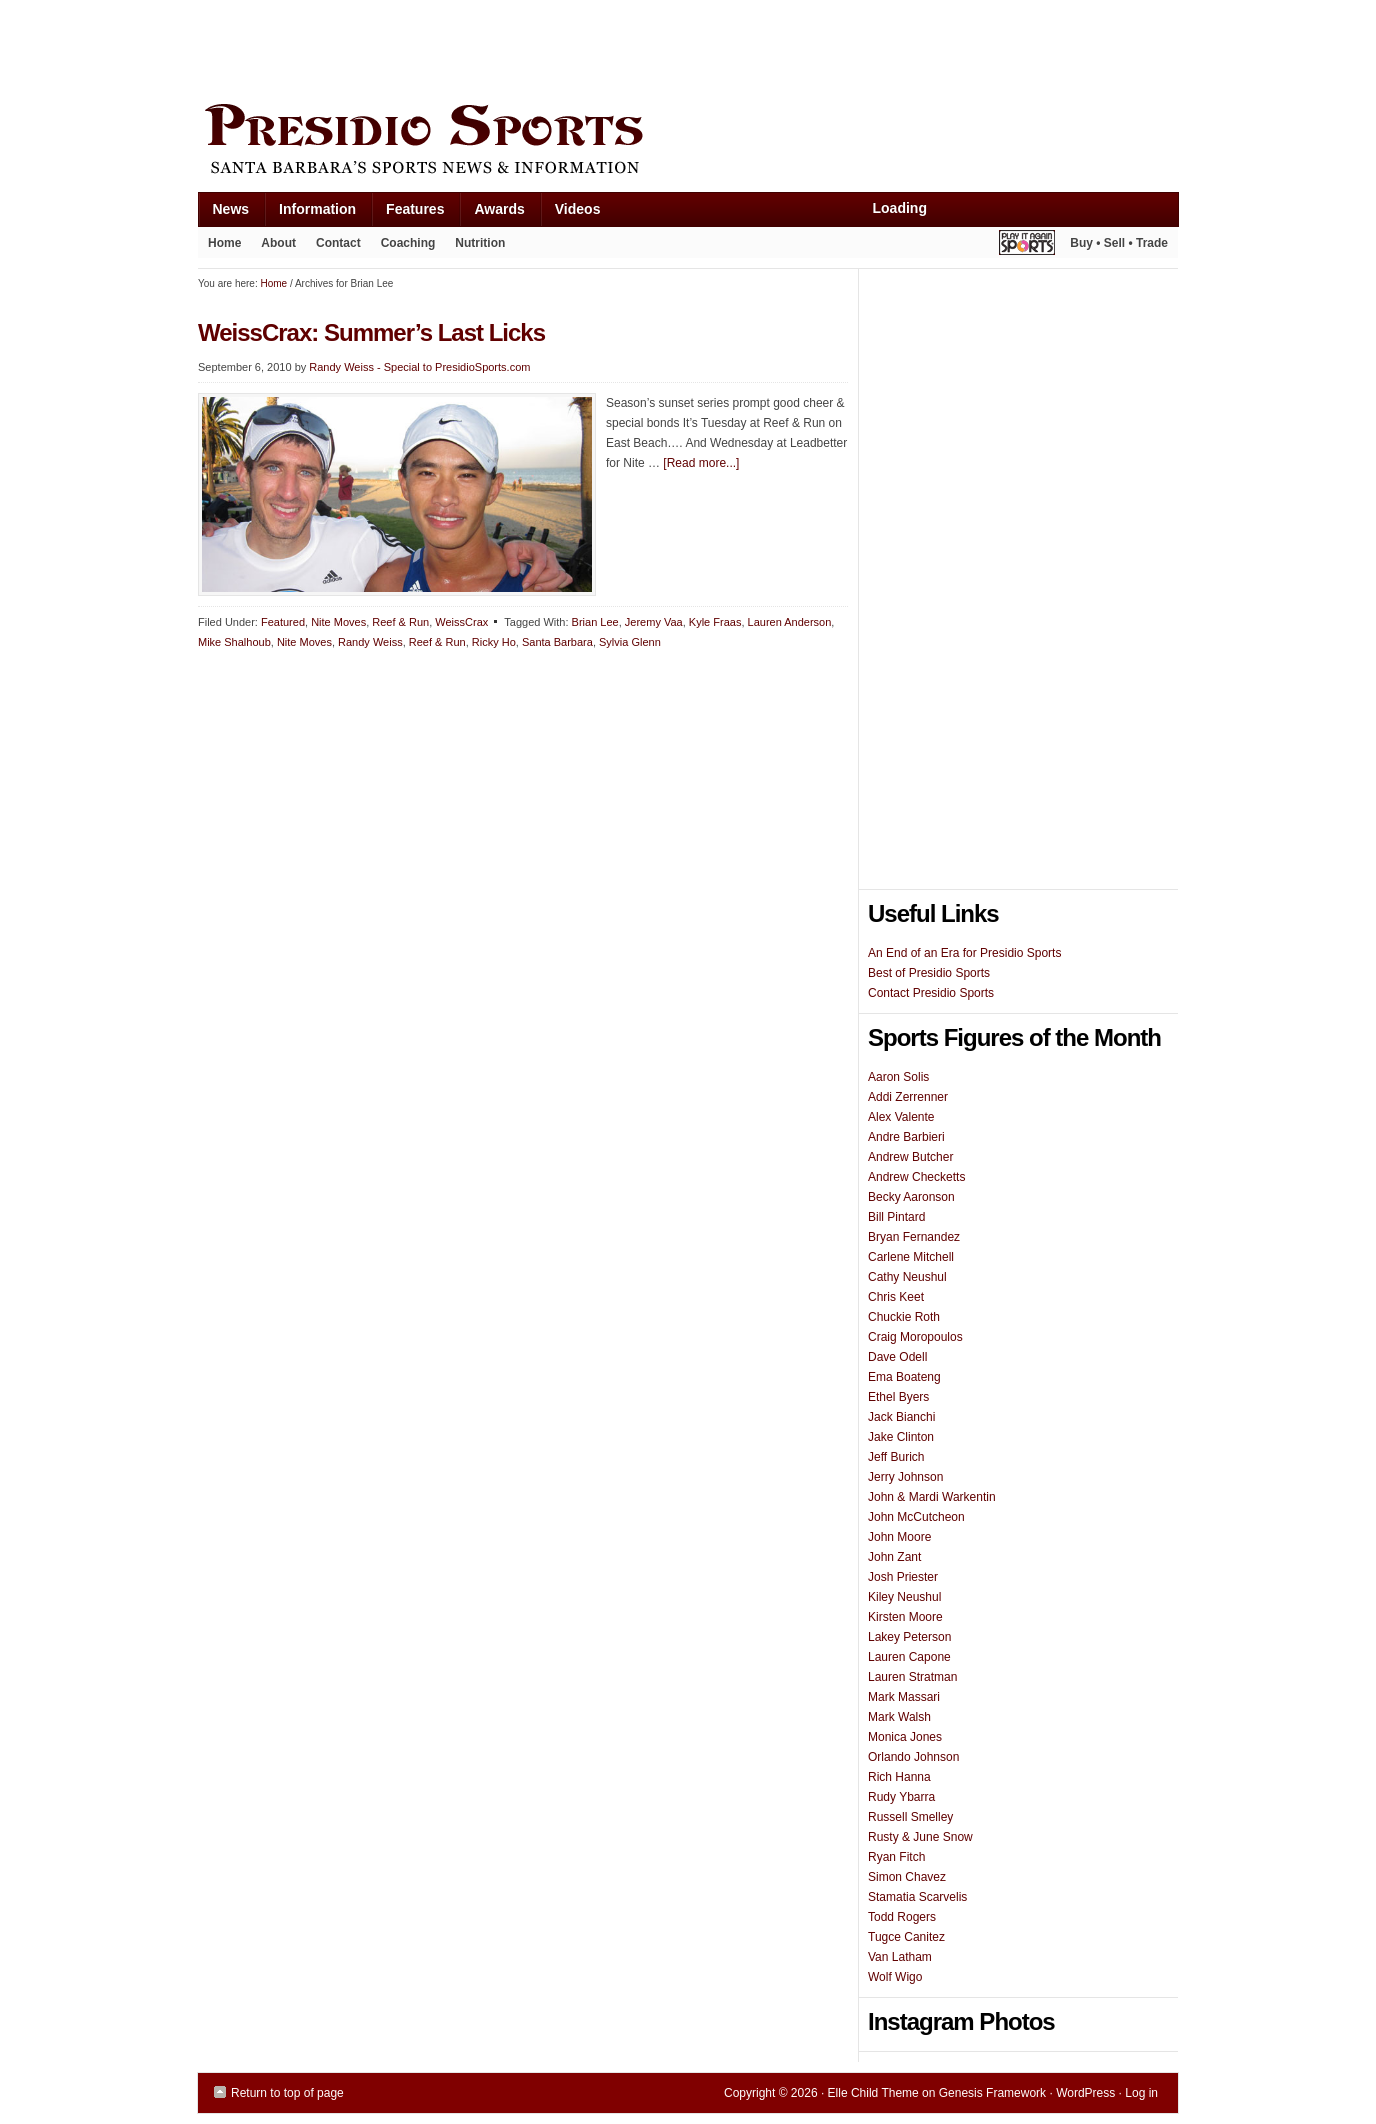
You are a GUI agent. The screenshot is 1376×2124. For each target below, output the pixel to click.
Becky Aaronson (911, 1197)
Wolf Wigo (895, 1977)
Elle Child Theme (873, 2093)
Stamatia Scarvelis (917, 1897)
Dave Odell (897, 1357)
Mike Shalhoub (234, 642)
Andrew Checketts (916, 1177)
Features (407, 213)
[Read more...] (701, 463)
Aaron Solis (898, 1077)
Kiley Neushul (904, 1597)
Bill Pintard (896, 1217)
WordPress (1085, 2093)
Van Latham (900, 1957)
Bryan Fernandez (914, 1237)
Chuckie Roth (904, 1317)
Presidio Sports (688, 142)
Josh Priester (903, 1577)
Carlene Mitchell (911, 1257)
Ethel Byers (898, 1397)
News (224, 213)
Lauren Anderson (790, 622)
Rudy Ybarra (901, 1797)
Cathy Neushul (907, 1277)
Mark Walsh (899, 1717)
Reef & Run (400, 622)
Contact (338, 243)
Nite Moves (338, 622)
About (273, 247)
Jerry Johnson (905, 1477)
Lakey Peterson (909, 1637)
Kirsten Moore (905, 1617)
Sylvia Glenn (630, 642)
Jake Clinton (901, 1437)
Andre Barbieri (906, 1137)
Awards (491, 213)
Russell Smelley (910, 1817)
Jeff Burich (896, 1457)
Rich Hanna (899, 1777)
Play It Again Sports (1027, 245)
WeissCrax (461, 622)
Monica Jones (905, 1737)
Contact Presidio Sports (931, 993)
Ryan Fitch (896, 1857)
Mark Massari (904, 1697)
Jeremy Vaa (654, 622)
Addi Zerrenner (908, 1097)
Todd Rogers (902, 1917)
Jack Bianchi (901, 1417)
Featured (283, 622)
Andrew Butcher (910, 1157)
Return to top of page (287, 2093)
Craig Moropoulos (915, 1337)
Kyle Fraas (715, 622)
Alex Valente (901, 1117)
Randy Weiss (370, 642)
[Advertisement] (562, 47)
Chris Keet (896, 1297)
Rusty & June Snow (920, 1837)
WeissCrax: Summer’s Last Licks (371, 332)
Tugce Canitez (906, 1937)
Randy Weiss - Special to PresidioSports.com (419, 367)
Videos (578, 209)
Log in (1141, 2093)
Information (310, 213)
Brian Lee (595, 622)
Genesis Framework (992, 2093)
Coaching (408, 243)
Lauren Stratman (912, 1677)
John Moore (899, 1537)
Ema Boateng (904, 1377)
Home (224, 243)
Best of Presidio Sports (929, 973)
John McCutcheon (916, 1517)
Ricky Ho (494, 642)
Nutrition (480, 243)
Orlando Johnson (913, 1757)
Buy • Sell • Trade (1119, 243)
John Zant (894, 1557)
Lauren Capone (909, 1657)
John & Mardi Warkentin (932, 1497)
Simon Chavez (907, 1877)
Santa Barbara (557, 642)
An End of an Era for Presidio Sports (964, 953)
